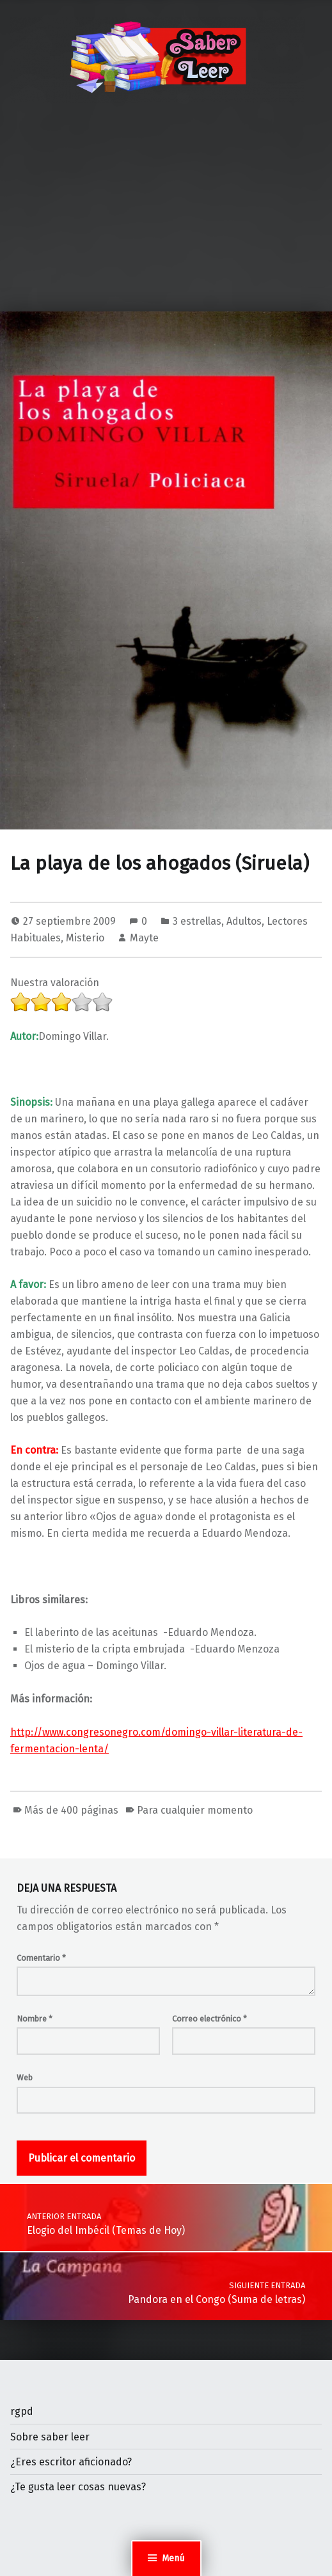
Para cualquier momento (195, 1810)
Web (25, 2077)
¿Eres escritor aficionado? (71, 2462)
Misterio (85, 938)
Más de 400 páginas (71, 1810)
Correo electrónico (209, 2018)
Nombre (34, 2018)
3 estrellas (197, 921)
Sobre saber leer (50, 2437)
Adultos (244, 921)
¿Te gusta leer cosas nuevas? (78, 2487)
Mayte (144, 938)
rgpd (21, 2411)
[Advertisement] (166, 215)
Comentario (41, 1958)
